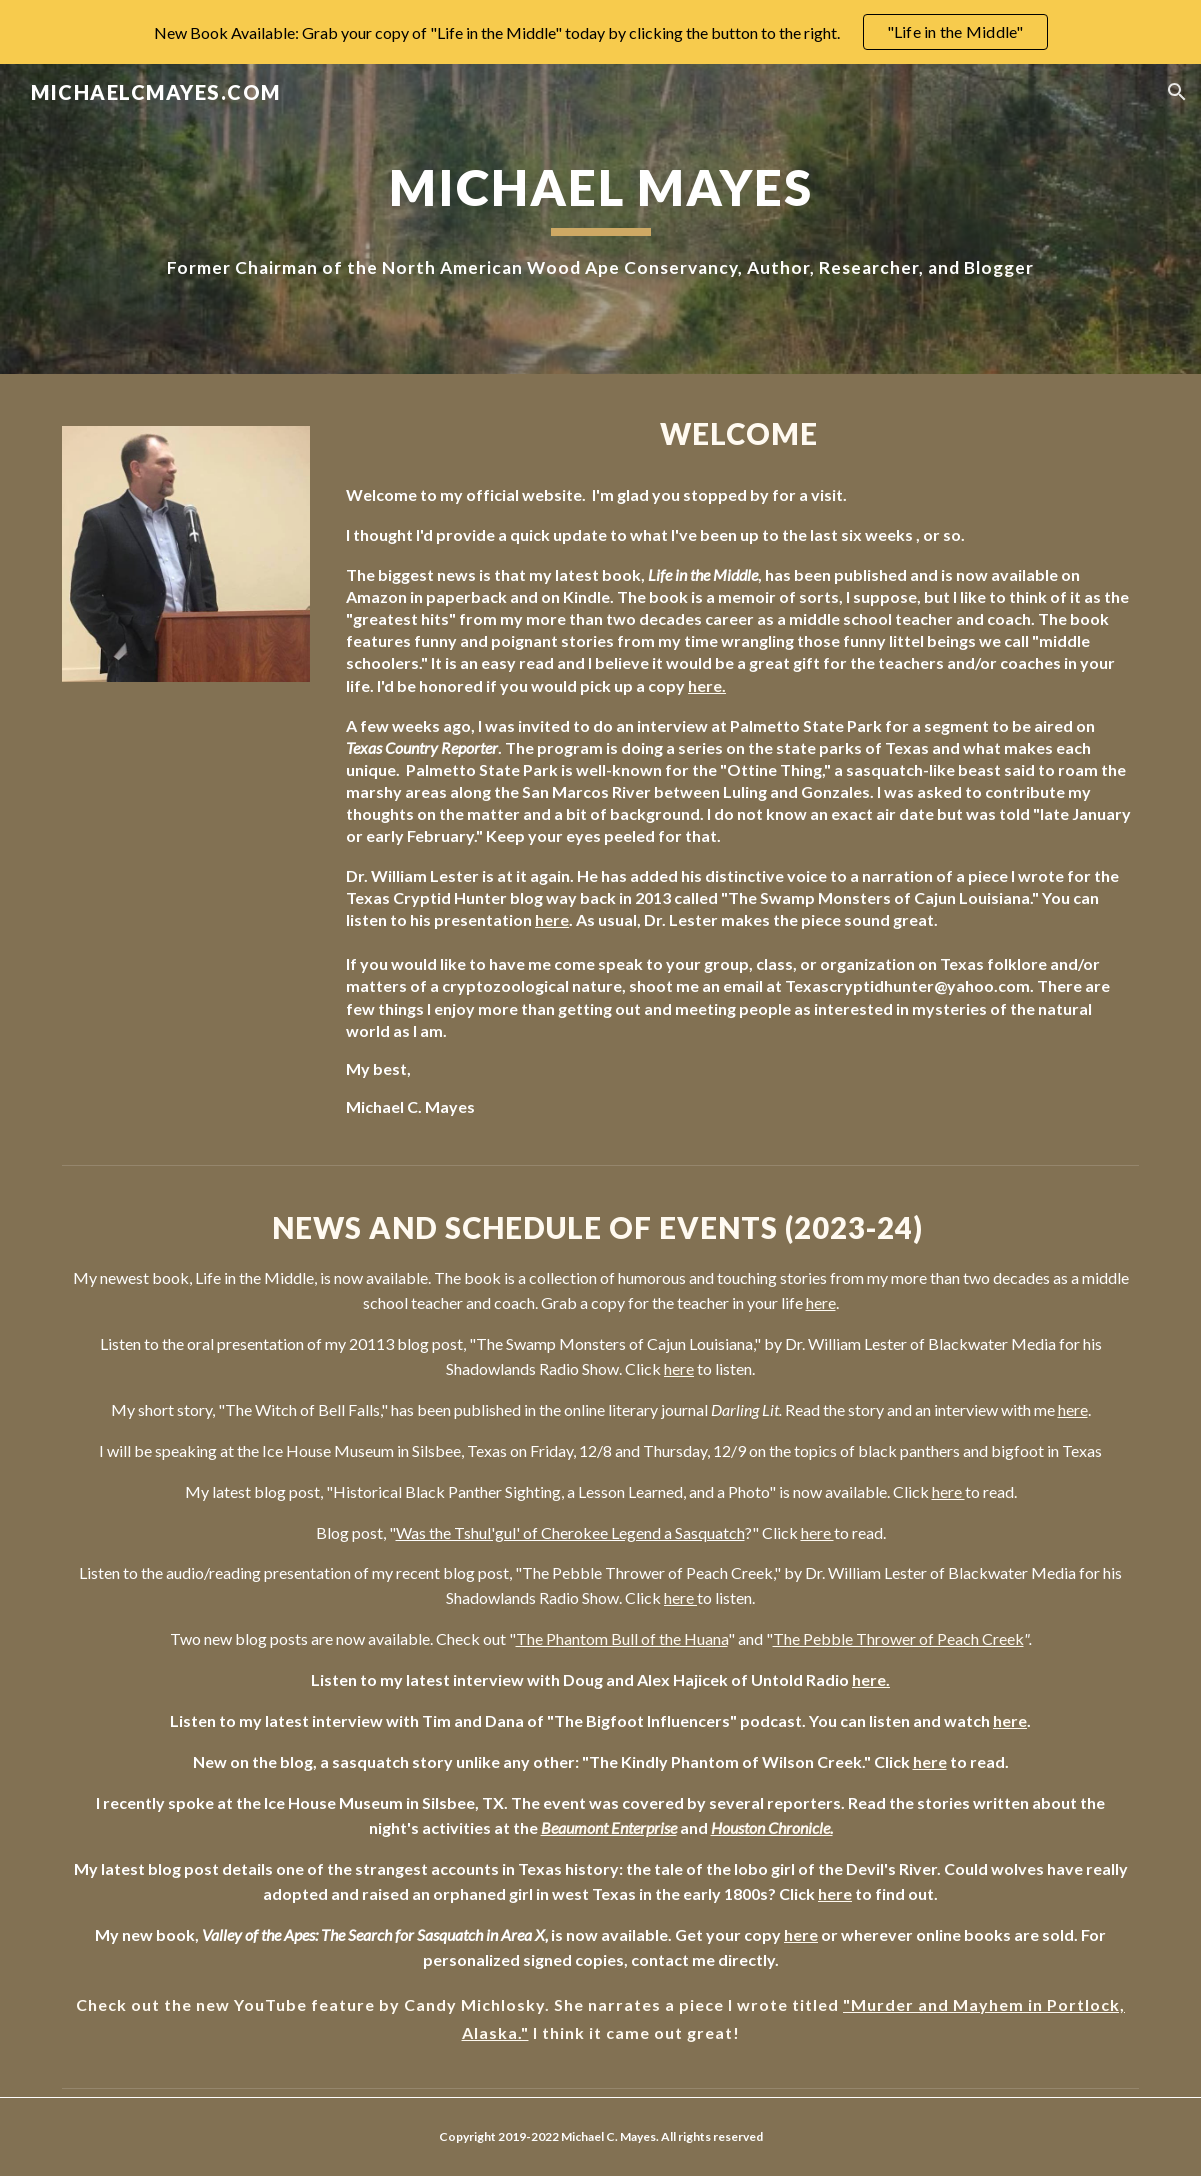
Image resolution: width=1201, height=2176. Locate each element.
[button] (1177, 92)
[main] (600, 219)
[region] (600, 32)
